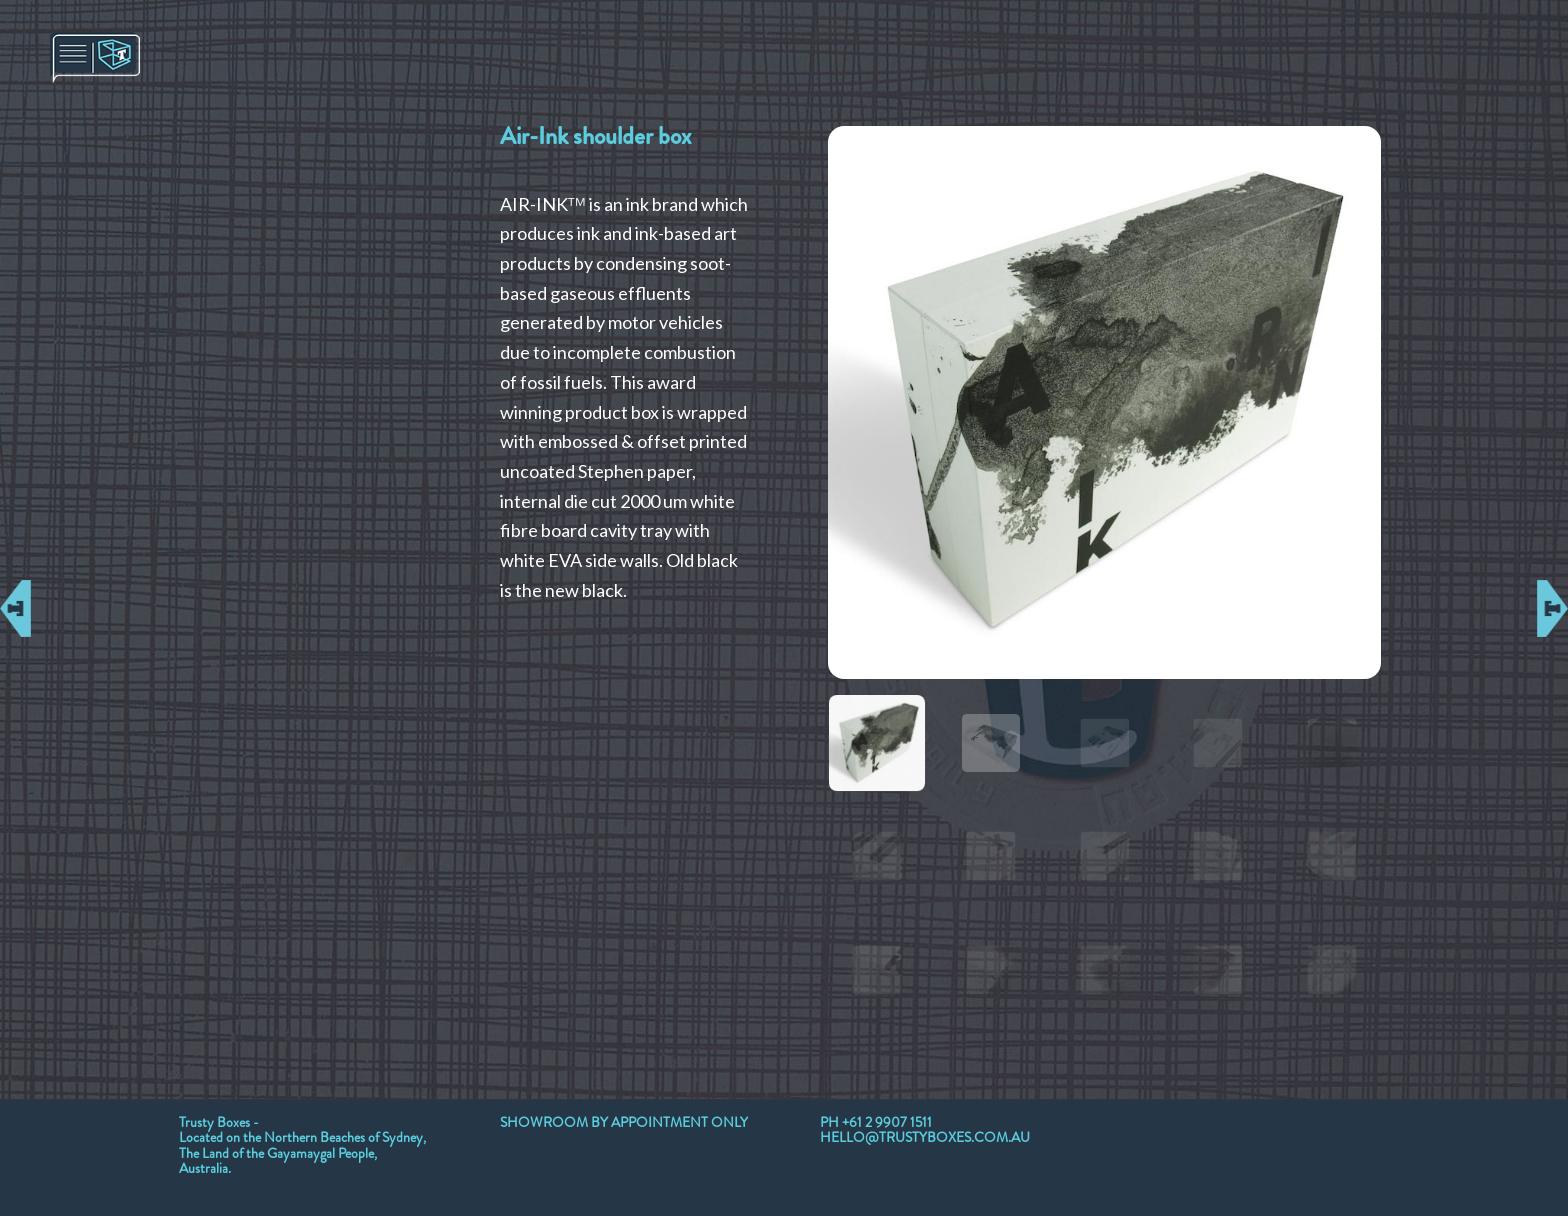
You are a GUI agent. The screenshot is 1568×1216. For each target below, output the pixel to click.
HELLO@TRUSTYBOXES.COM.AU (925, 1137)
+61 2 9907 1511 (887, 1122)
